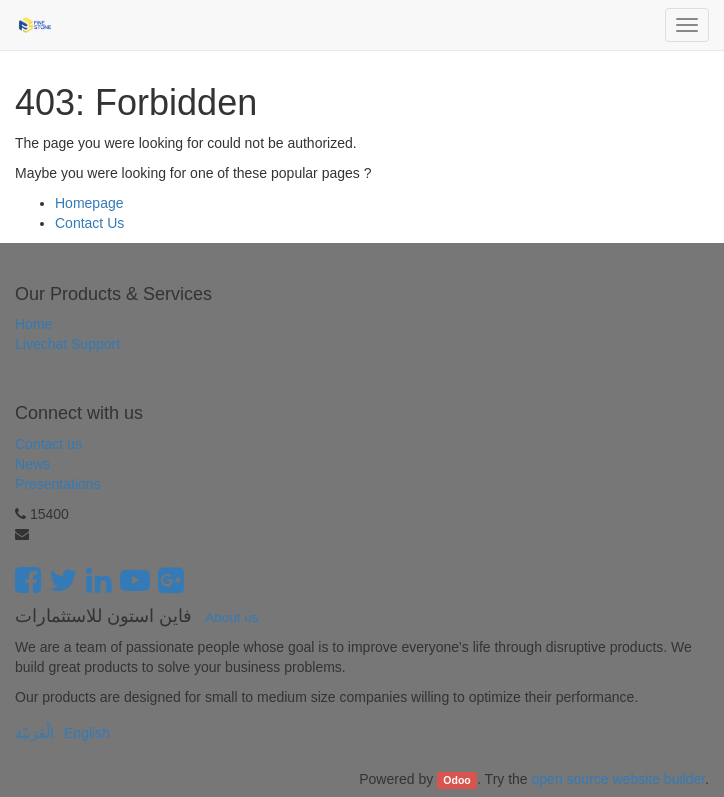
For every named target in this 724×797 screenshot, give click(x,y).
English (87, 733)
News (32, 464)
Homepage (89, 203)
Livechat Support (67, 344)
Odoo (456, 780)
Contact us (48, 444)
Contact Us (89, 223)
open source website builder (619, 779)
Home (33, 324)
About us (231, 617)
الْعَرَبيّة (34, 733)
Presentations (58, 484)
